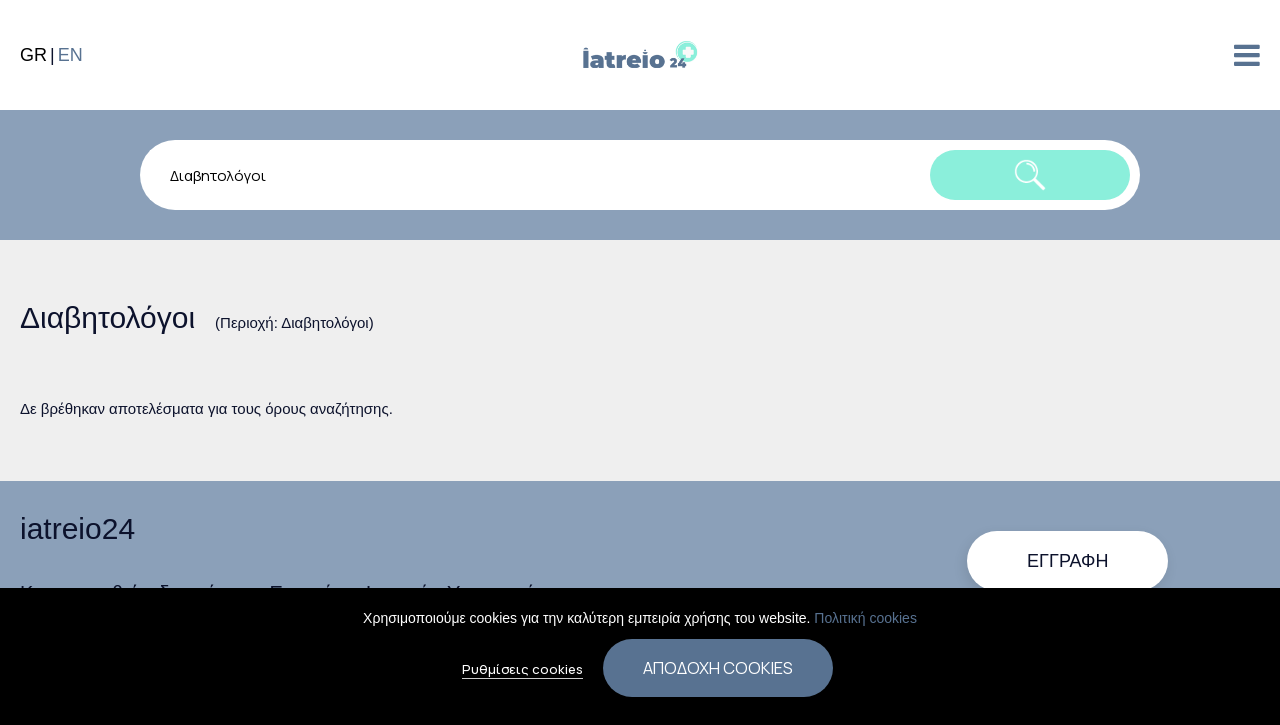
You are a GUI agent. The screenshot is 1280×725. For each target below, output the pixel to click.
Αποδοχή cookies (718, 673)
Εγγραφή (1067, 561)
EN (70, 55)
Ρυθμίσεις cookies (522, 675)
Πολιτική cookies (865, 624)
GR (33, 55)
